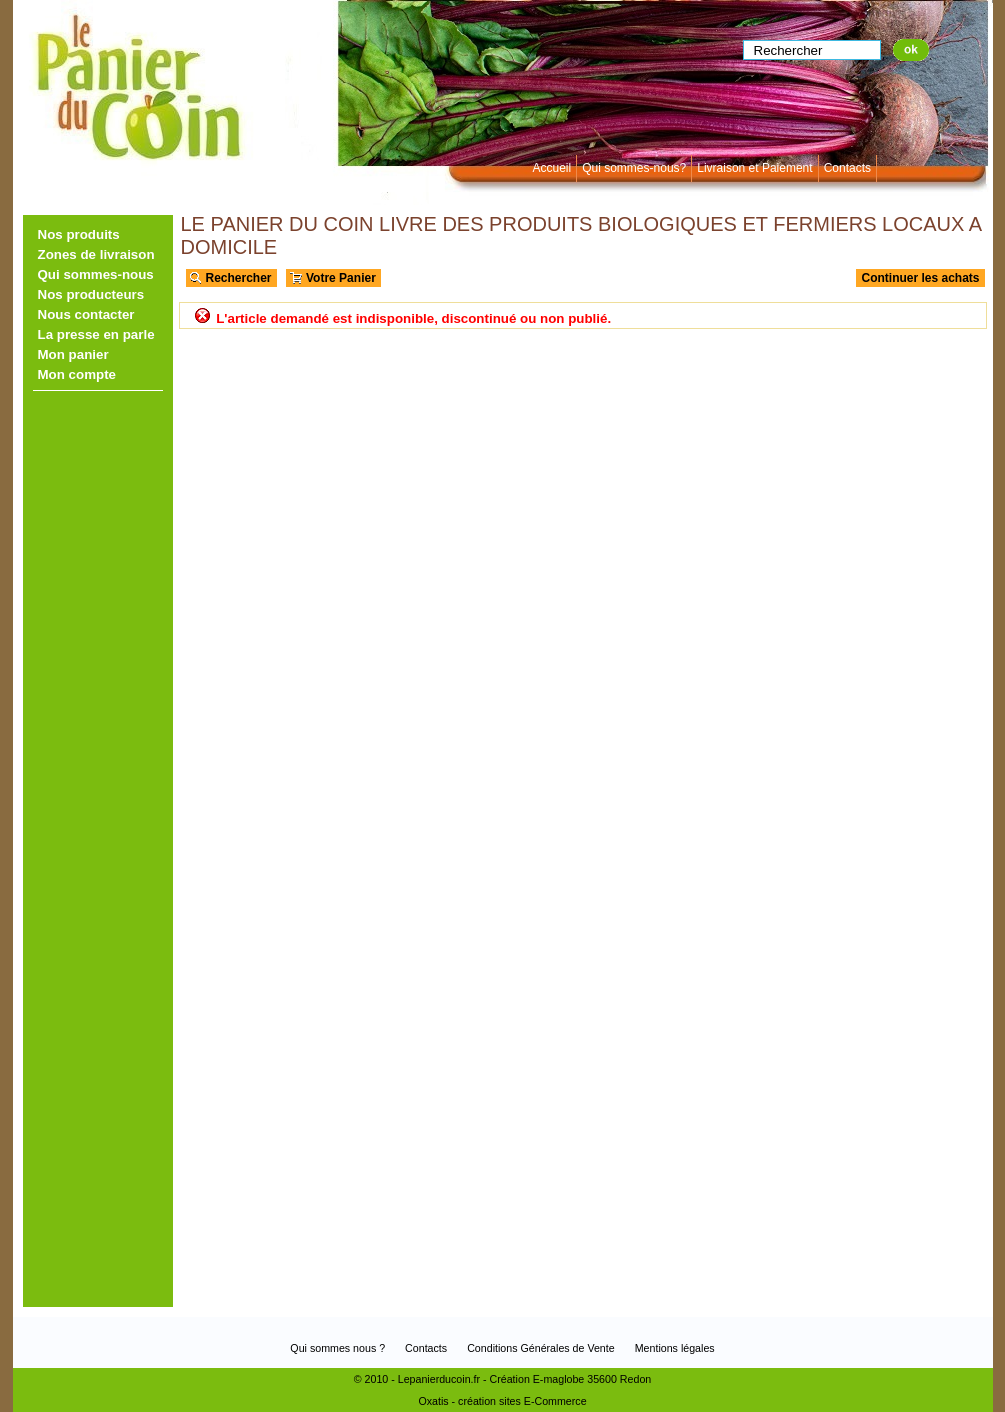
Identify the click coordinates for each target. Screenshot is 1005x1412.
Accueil (552, 168)
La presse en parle (96, 334)
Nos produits (79, 234)
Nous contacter (86, 314)
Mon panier (73, 354)
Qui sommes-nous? (634, 168)
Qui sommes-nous (96, 274)
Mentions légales (675, 1348)
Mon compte (77, 374)
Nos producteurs (91, 294)
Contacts (847, 168)
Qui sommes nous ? (337, 1348)
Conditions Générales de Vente (541, 1348)
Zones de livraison (96, 254)
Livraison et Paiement (754, 168)
